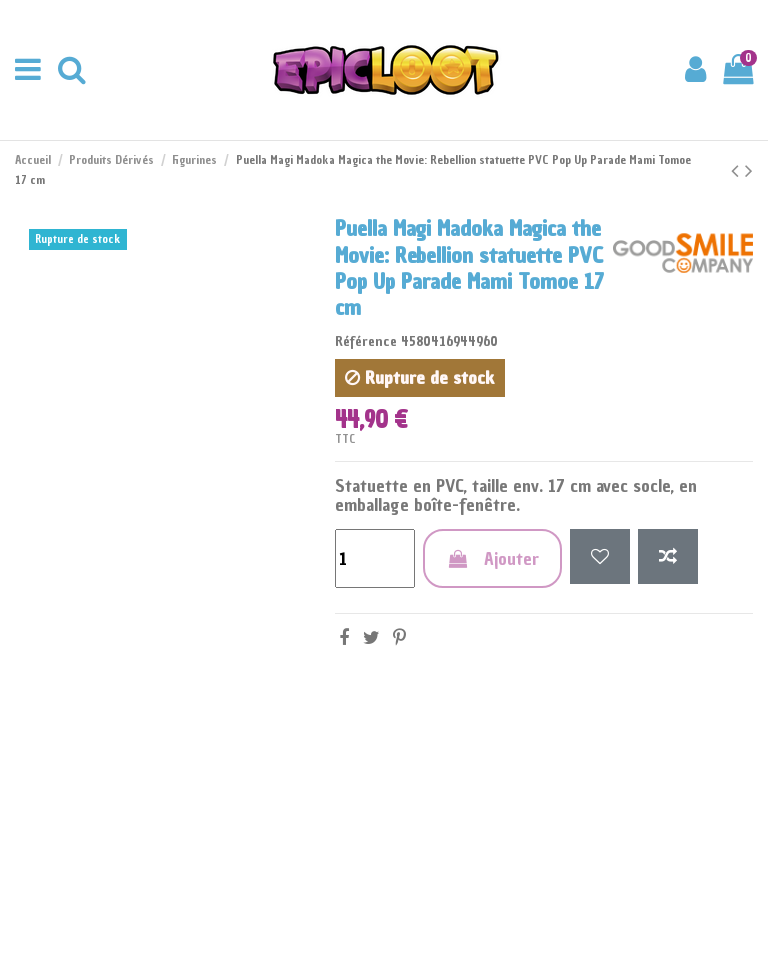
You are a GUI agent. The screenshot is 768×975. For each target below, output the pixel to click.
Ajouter (492, 558)
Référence (366, 341)
